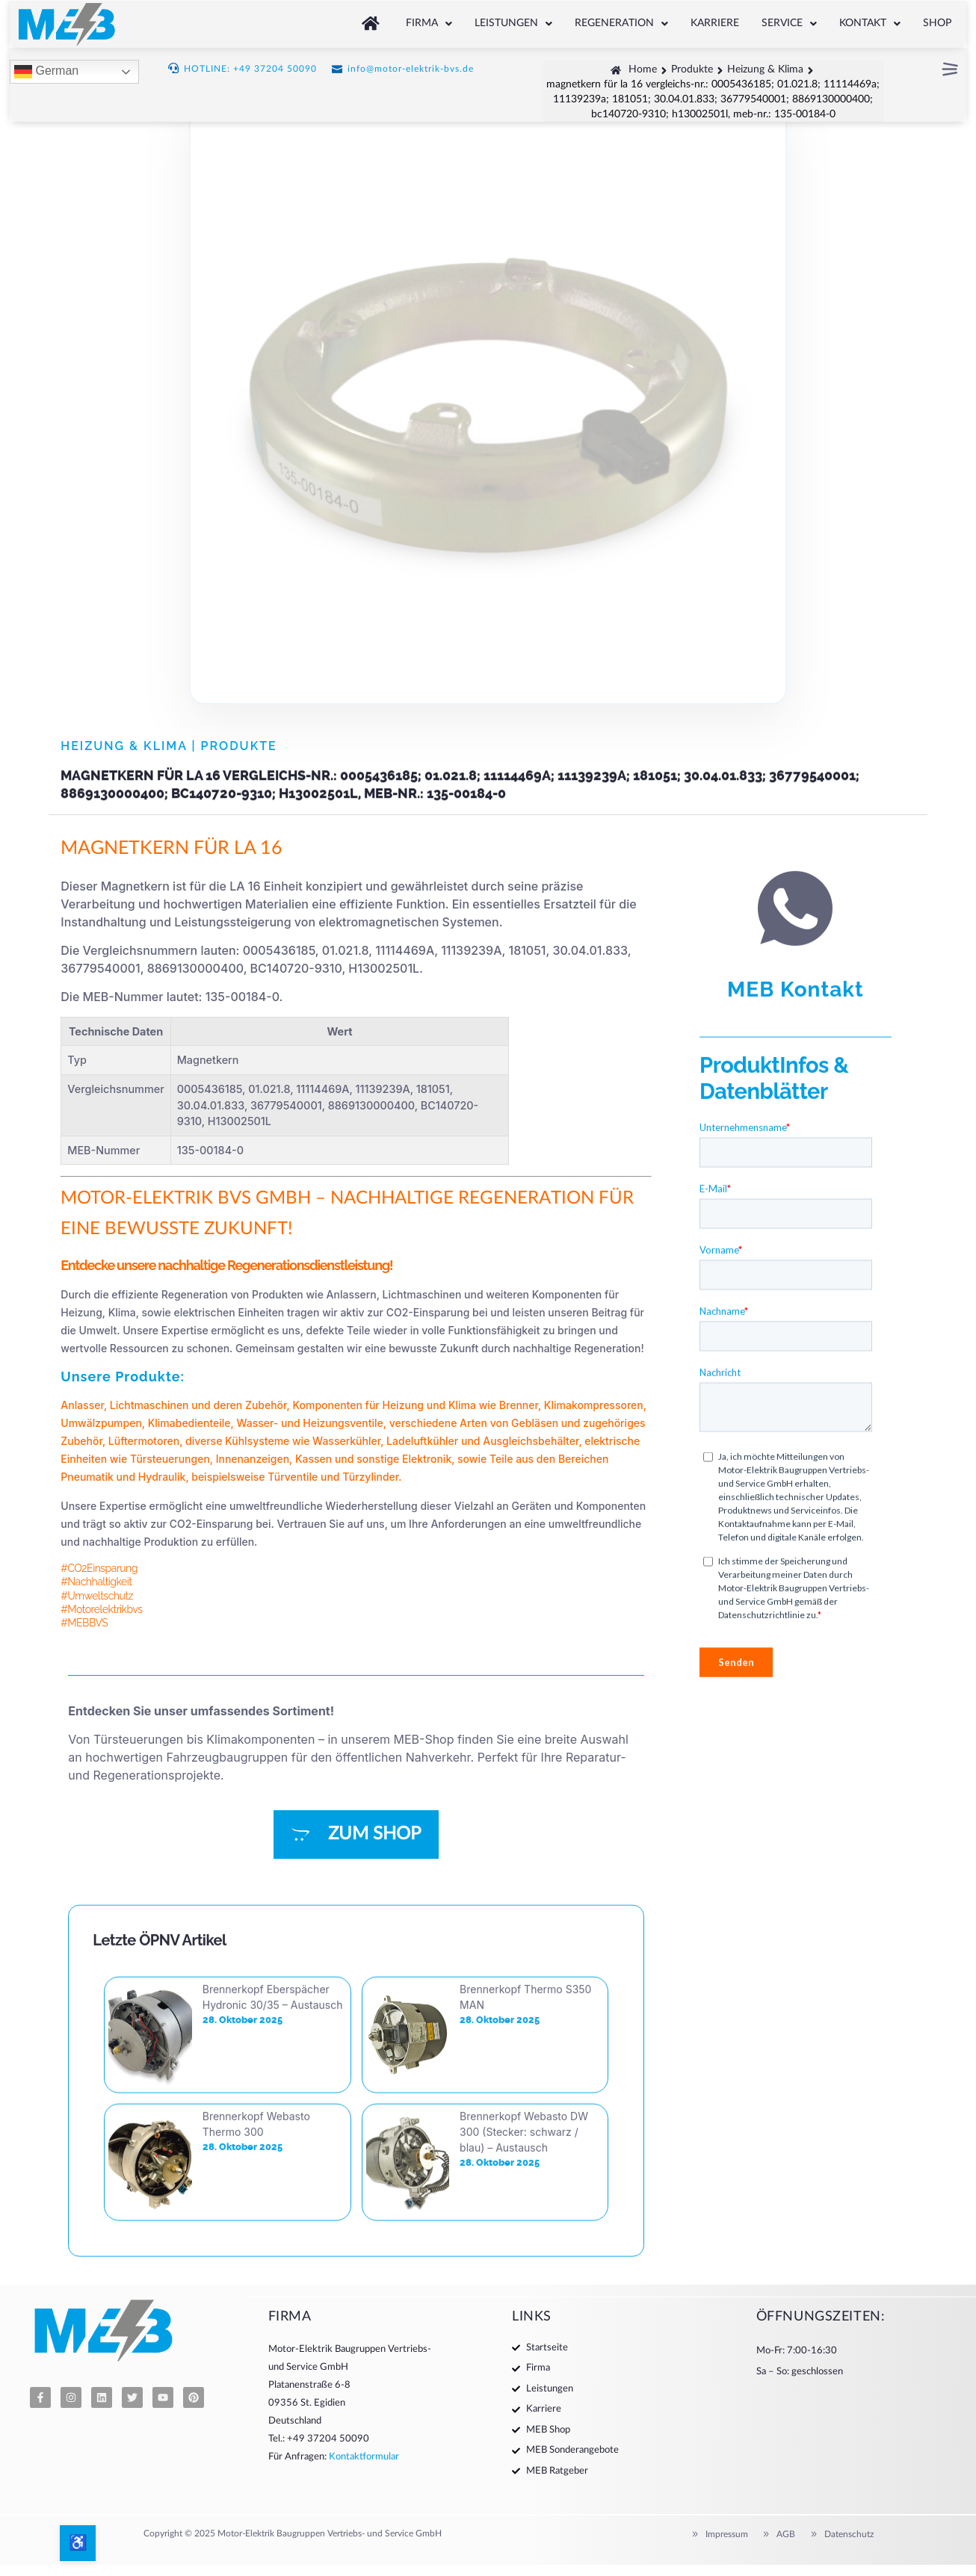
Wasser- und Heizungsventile (309, 1423)
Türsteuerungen (170, 1458)
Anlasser (82, 1405)
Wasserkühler (346, 1440)
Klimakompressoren (593, 1405)
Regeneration (621, 21)
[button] (429, 21)
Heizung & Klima (124, 746)
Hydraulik (162, 1476)
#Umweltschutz (97, 1596)
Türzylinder (370, 1476)
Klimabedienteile (189, 1423)
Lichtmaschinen (149, 1405)
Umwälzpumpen (101, 1423)
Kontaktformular (364, 2457)
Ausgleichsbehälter (530, 1440)
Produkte (239, 746)
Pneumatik (87, 1476)
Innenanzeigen (252, 1458)
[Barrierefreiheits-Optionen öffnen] (78, 2543)
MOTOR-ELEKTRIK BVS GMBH (186, 1198)
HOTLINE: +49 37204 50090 (250, 65)
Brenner (518, 1405)
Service (789, 21)
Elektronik (426, 1458)
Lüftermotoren (143, 1440)
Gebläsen (534, 1423)
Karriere (715, 21)
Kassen (313, 1458)
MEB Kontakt (795, 1499)
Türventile (293, 1476)
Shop (937, 21)
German (46, 69)
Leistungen (513, 21)
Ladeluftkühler (422, 1440)
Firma (429, 21)
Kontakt (870, 21)
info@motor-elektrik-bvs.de (411, 65)
